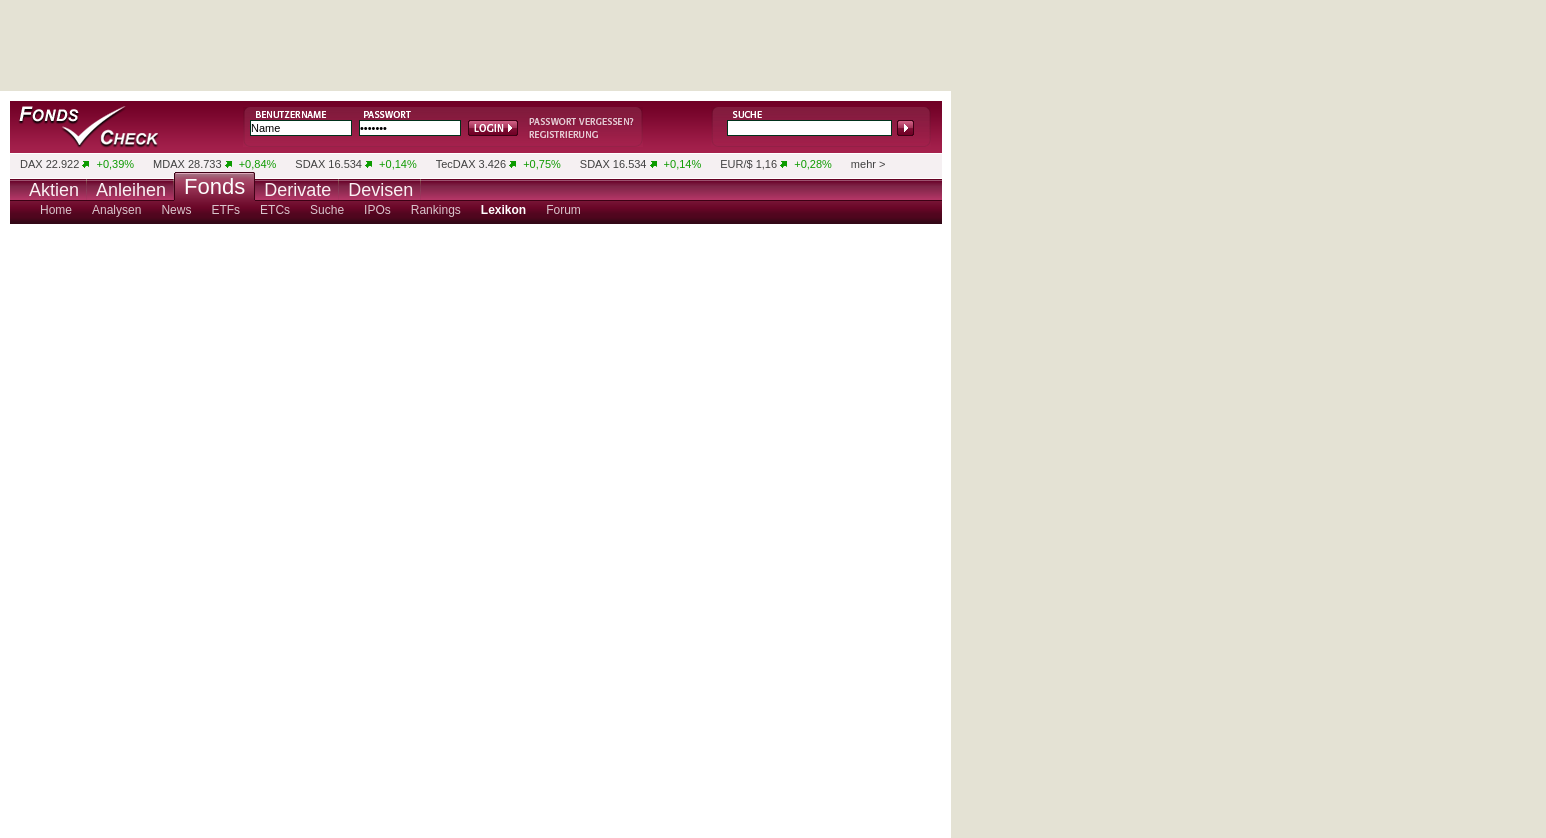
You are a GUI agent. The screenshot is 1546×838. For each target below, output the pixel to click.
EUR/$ (736, 164)
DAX (31, 164)
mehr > (868, 164)
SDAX (310, 164)
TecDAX (456, 164)
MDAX (169, 164)
